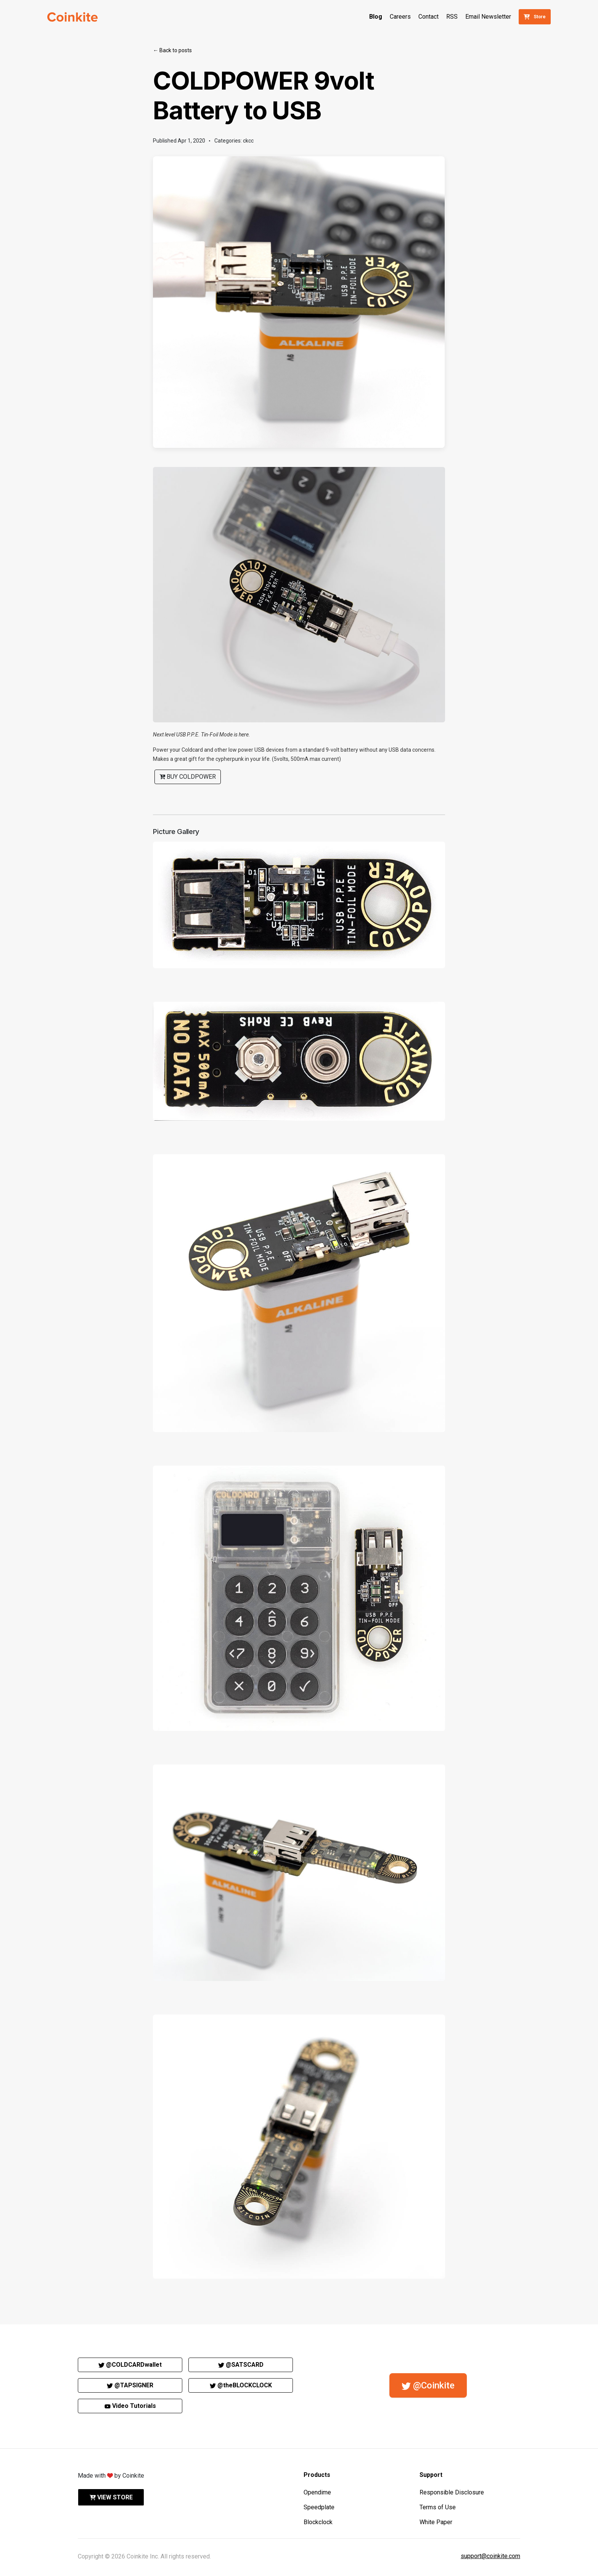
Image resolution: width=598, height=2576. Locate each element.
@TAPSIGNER (130, 2385)
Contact (428, 16)
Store (535, 17)
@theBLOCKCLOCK (241, 2385)
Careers (400, 16)
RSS (452, 16)
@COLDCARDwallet (130, 2364)
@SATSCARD (241, 2364)
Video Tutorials (130, 2405)
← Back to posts (172, 50)
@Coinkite (428, 2385)
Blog (375, 16)
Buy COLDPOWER (187, 776)
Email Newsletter (488, 16)
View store (111, 2497)
